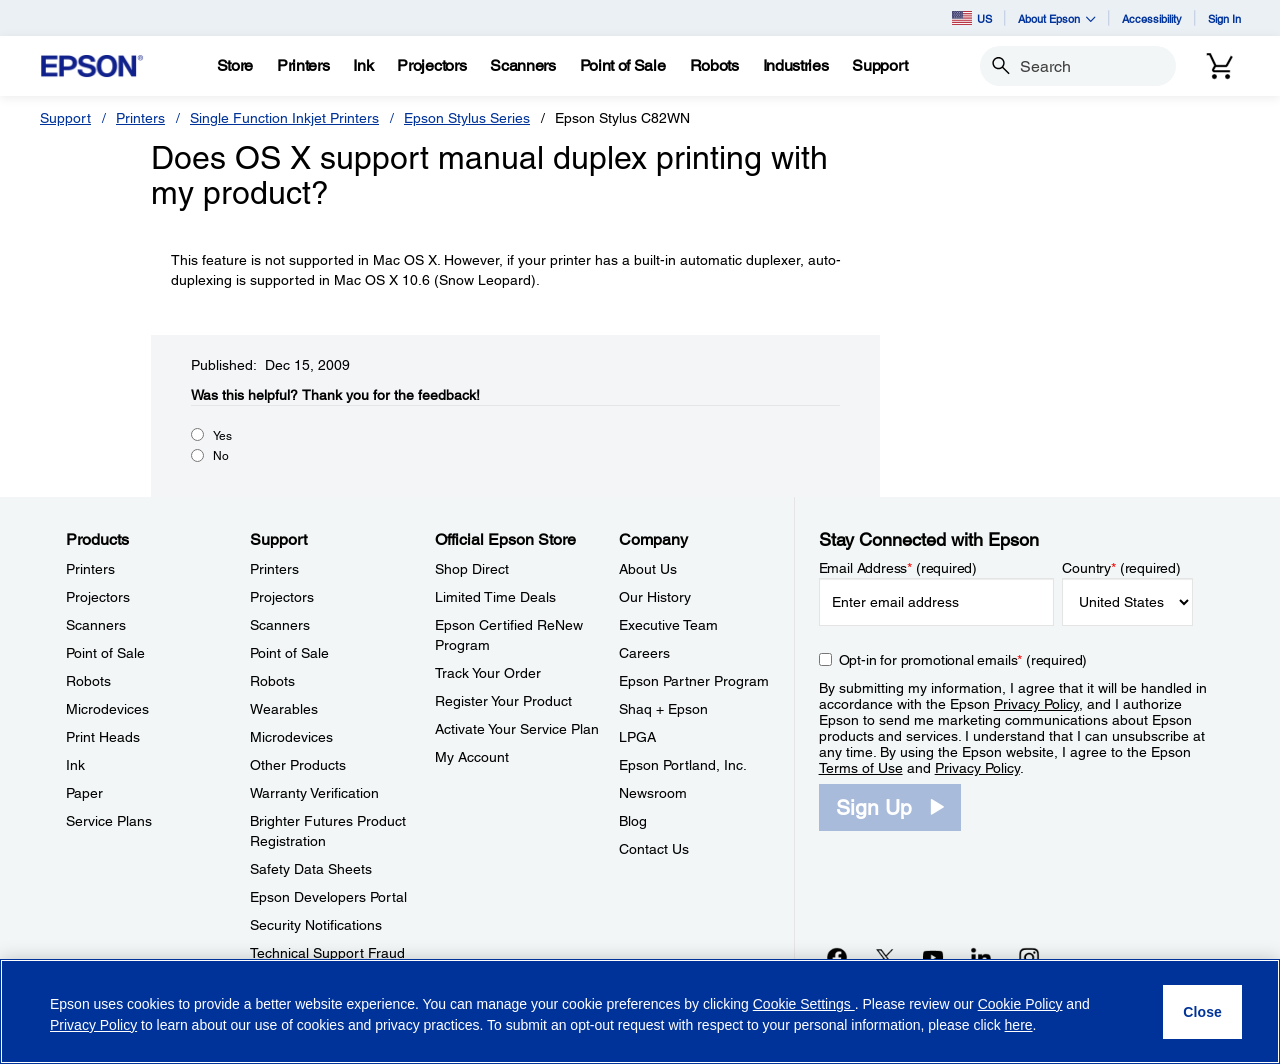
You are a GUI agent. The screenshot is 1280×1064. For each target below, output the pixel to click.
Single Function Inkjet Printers (284, 118)
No (221, 456)
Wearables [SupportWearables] (284, 709)
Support (65, 118)
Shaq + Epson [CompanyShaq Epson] (663, 709)
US (972, 18)
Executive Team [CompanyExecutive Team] (668, 625)
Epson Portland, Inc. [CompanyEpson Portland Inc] (683, 765)
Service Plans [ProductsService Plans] (109, 821)
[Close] (1202, 1012)
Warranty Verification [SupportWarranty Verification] (314, 793)
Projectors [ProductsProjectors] (98, 597)
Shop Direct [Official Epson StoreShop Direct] (472, 569)
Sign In (1224, 18)
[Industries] (796, 66)
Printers (140, 118)
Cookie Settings (804, 1004)
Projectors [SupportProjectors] (282, 597)
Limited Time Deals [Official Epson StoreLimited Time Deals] (495, 597)
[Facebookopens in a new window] (837, 957)
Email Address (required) (898, 568)
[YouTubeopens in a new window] (933, 957)
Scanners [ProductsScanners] (96, 625)
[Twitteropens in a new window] (885, 957)
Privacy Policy (1036, 704)
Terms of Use (861, 768)
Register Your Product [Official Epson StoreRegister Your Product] (503, 701)
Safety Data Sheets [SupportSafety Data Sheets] (311, 869)
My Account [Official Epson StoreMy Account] (472, 757)
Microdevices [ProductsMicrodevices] (107, 709)
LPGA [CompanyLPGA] (637, 737)
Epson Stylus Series (467, 118)
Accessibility (1152, 18)
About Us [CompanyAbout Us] (648, 569)
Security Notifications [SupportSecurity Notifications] (316, 925)
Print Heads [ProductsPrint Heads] (103, 737)
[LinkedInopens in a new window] (981, 957)
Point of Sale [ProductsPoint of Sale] (105, 653)
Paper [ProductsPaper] (84, 793)
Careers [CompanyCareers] (644, 653)
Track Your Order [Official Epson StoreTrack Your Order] (488, 673)
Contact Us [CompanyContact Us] (654, 849)
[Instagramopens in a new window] (1029, 957)
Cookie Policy (1020, 1004)
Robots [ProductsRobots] (88, 681)
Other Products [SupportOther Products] (298, 765)
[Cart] (1220, 66)
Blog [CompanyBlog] (633, 821)
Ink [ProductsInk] (75, 765)
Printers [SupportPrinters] (274, 569)
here (1019, 1025)
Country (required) (1121, 568)
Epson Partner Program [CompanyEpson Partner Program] (694, 681)
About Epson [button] (1057, 18)
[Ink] (363, 66)
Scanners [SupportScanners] (280, 625)
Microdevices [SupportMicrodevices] (291, 737)
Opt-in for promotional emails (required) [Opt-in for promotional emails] (963, 660)
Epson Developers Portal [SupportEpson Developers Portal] (328, 897)
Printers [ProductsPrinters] (90, 569)
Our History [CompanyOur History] (655, 597)
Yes (222, 436)
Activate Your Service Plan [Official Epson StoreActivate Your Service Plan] (517, 729)
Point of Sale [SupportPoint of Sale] (289, 653)
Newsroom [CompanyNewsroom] (653, 793)
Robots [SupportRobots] (272, 681)
